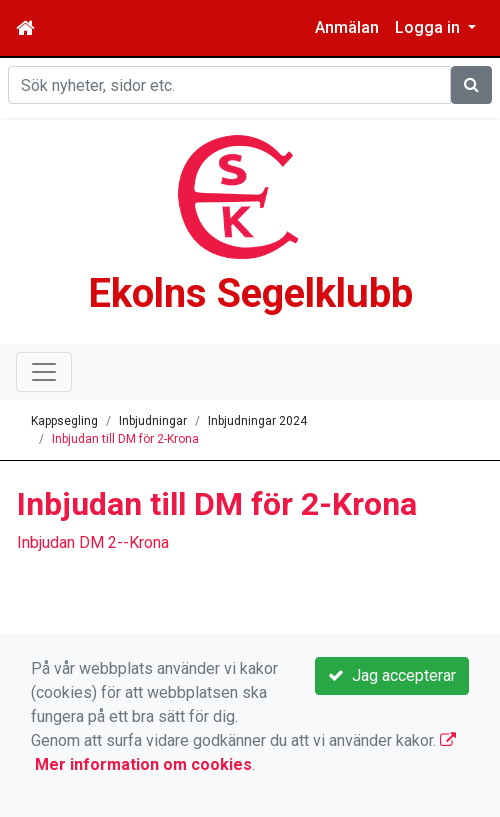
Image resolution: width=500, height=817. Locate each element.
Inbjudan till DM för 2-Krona (125, 439)
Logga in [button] (429, 27)
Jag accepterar (392, 675)
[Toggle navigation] (44, 372)
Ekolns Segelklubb (250, 293)
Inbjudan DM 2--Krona (93, 542)
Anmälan (347, 27)
